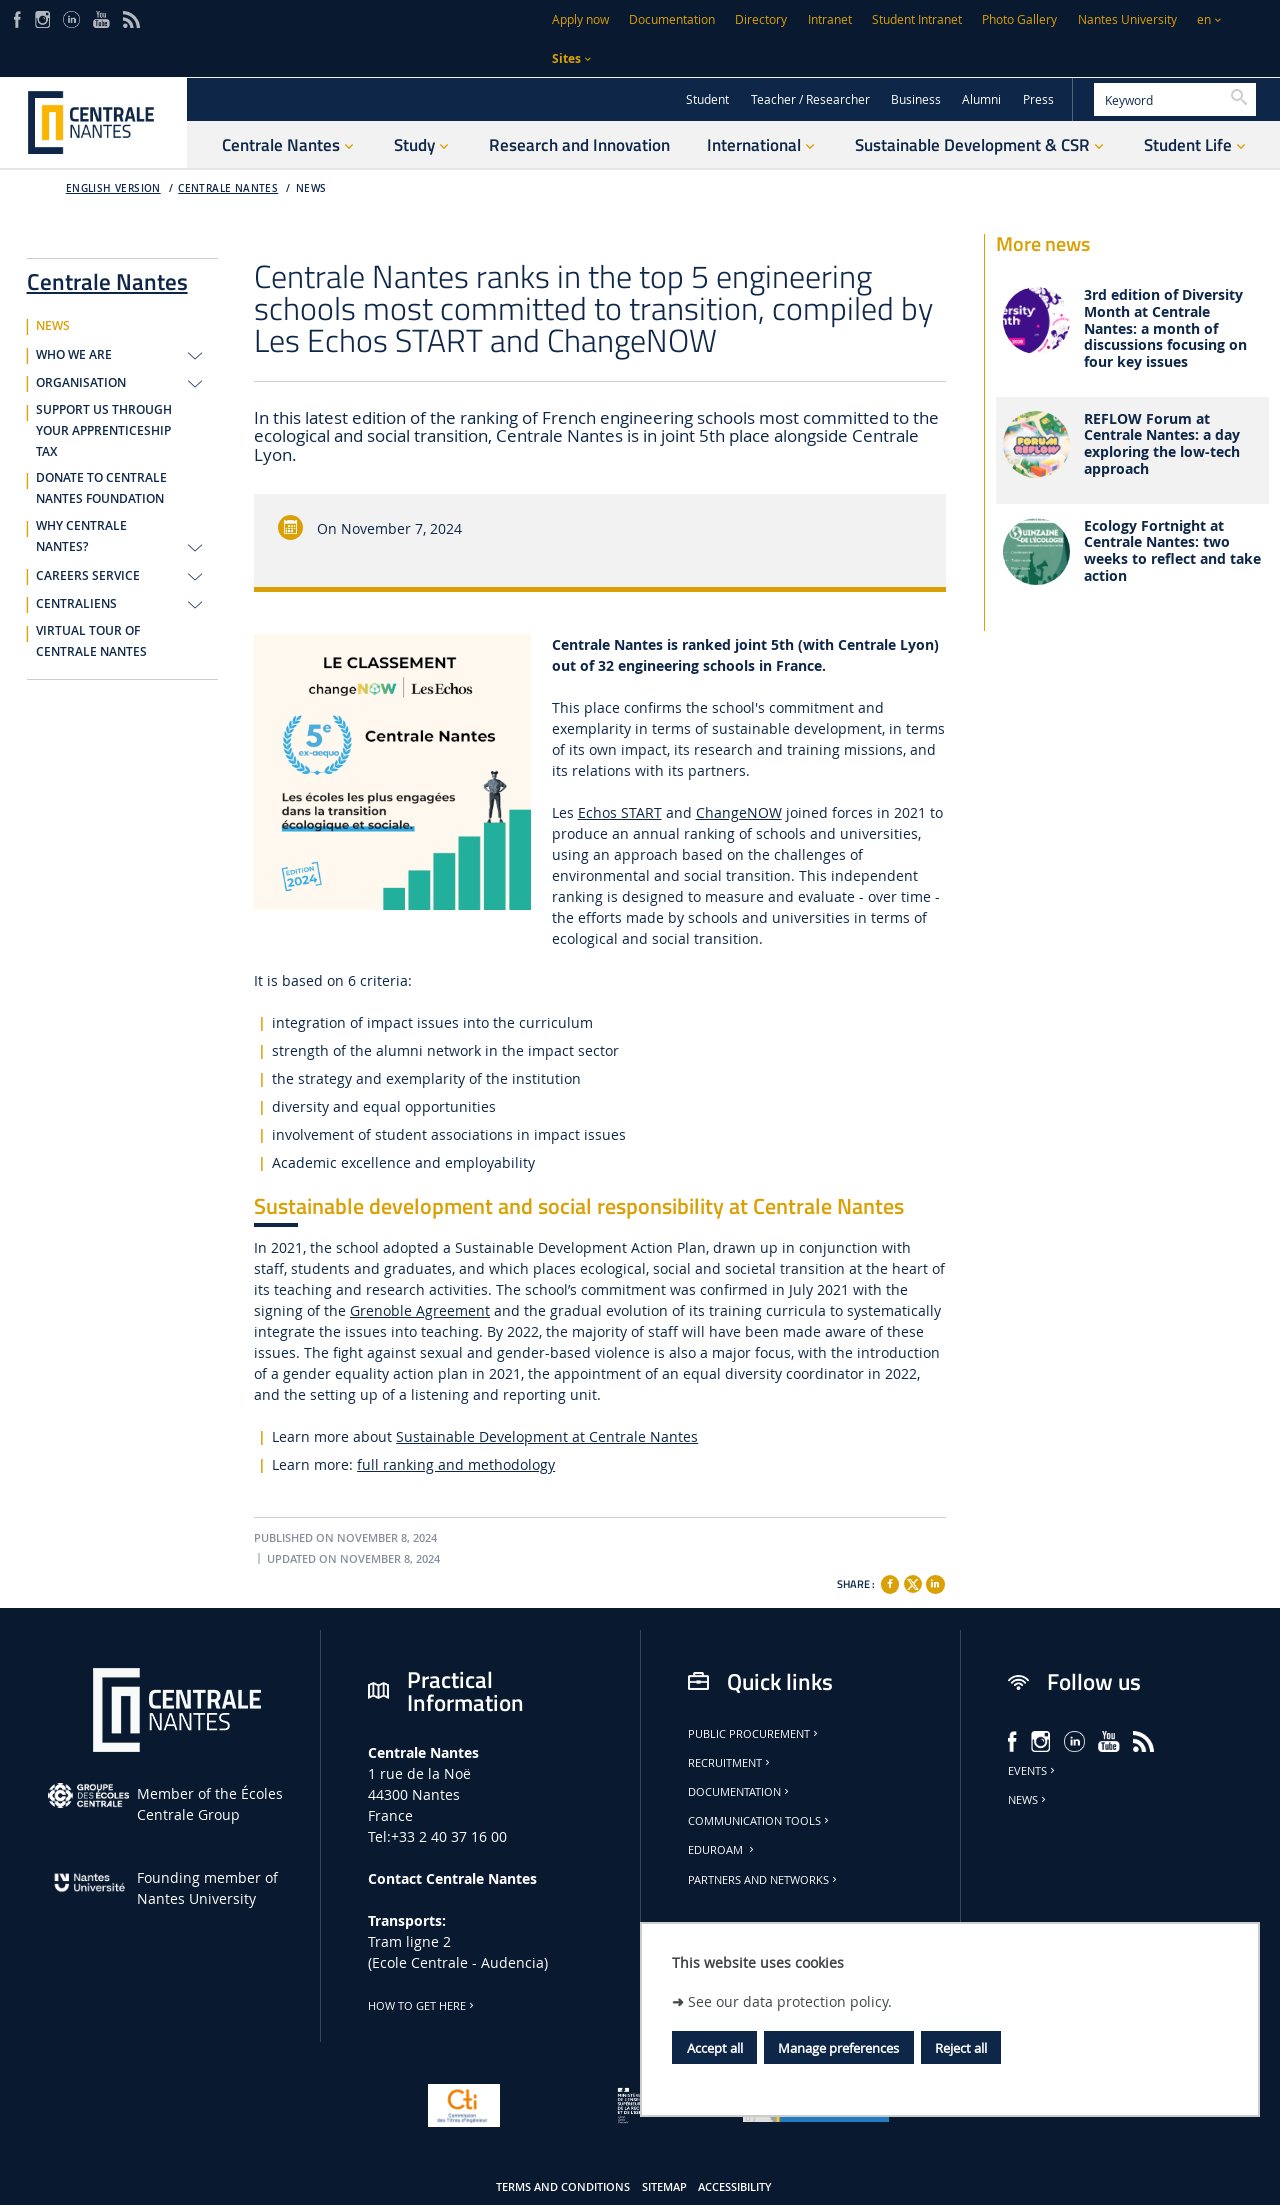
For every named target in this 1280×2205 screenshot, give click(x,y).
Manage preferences (838, 2048)
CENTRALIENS (76, 604)
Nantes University (1127, 19)
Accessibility (735, 2187)
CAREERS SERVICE (88, 576)
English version (113, 188)
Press (1038, 99)
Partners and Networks (764, 1880)
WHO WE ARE (74, 355)
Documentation (672, 19)
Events (1033, 1771)
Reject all (961, 2048)
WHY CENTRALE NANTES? (81, 536)
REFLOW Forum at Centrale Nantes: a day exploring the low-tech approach (1162, 444)
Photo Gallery (1019, 19)
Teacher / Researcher (810, 99)
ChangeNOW (739, 812)
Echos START (620, 812)
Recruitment (730, 1763)
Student (707, 99)
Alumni (981, 99)
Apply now (580, 19)
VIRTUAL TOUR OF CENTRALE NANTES (91, 641)
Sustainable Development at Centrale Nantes (547, 1436)
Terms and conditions (563, 2187)
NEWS (311, 188)
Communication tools (760, 1821)
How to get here (422, 2006)
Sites (566, 58)
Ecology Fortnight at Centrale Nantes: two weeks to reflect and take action (1172, 551)
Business (916, 99)
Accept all (715, 2048)
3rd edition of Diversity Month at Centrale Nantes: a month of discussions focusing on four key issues (1165, 329)
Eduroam (722, 1850)
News (1028, 1800)
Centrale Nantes (228, 188)
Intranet (830, 19)
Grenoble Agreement (420, 1310)
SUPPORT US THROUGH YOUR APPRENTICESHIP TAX (104, 431)
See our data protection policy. (790, 2001)
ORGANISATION (81, 383)
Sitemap (664, 2187)
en (1204, 19)
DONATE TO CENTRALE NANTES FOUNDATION (101, 488)
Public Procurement (754, 1734)
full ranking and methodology (456, 1464)
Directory (761, 19)
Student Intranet (917, 19)
